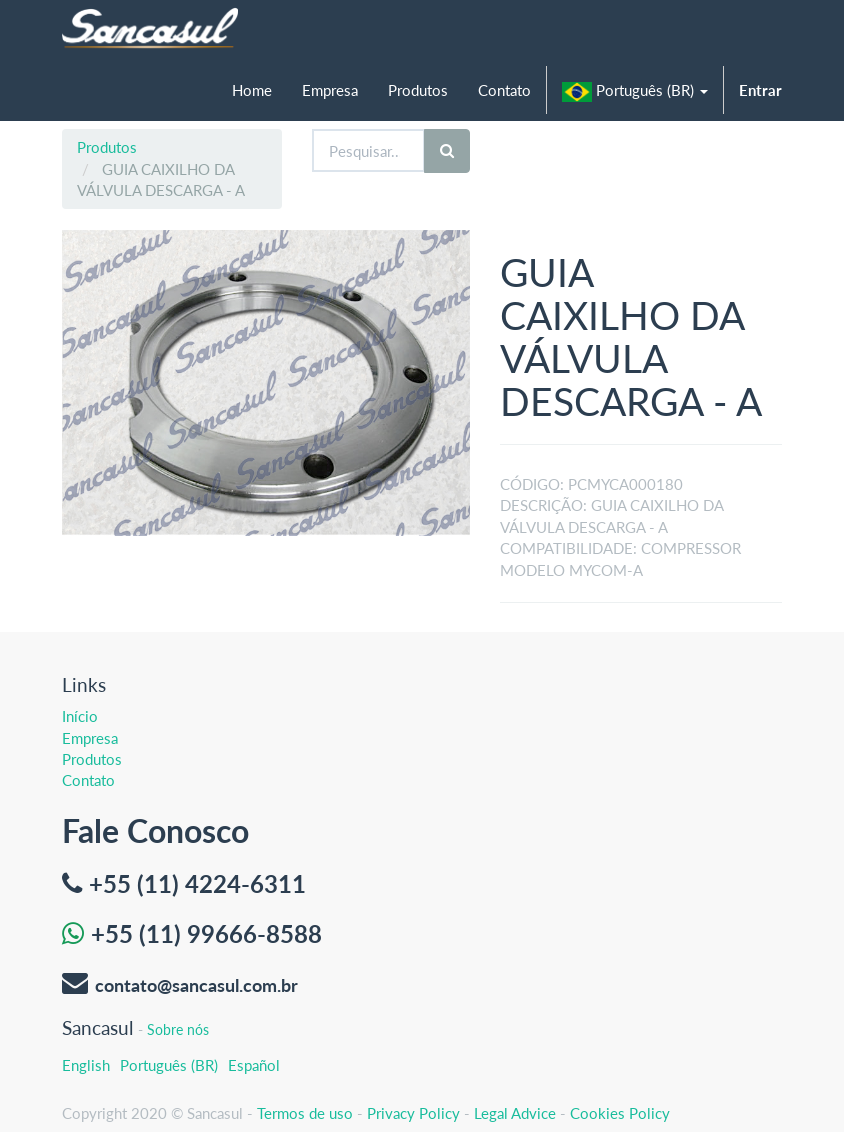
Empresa (90, 738)
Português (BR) (169, 1065)
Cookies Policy (620, 1113)
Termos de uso (305, 1113)
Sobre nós (178, 1029)
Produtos (107, 147)
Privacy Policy (413, 1113)
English (86, 1065)
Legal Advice (515, 1113)
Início (80, 716)
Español (254, 1065)
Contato (88, 780)
